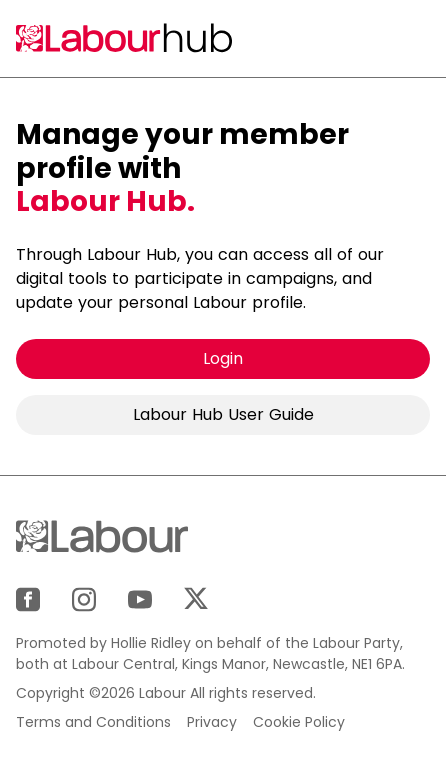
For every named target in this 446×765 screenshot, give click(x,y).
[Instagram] (84, 599)
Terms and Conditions (93, 722)
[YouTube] (140, 599)
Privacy (212, 722)
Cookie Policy (299, 722)
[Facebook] (28, 599)
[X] (196, 598)
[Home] (126, 38)
